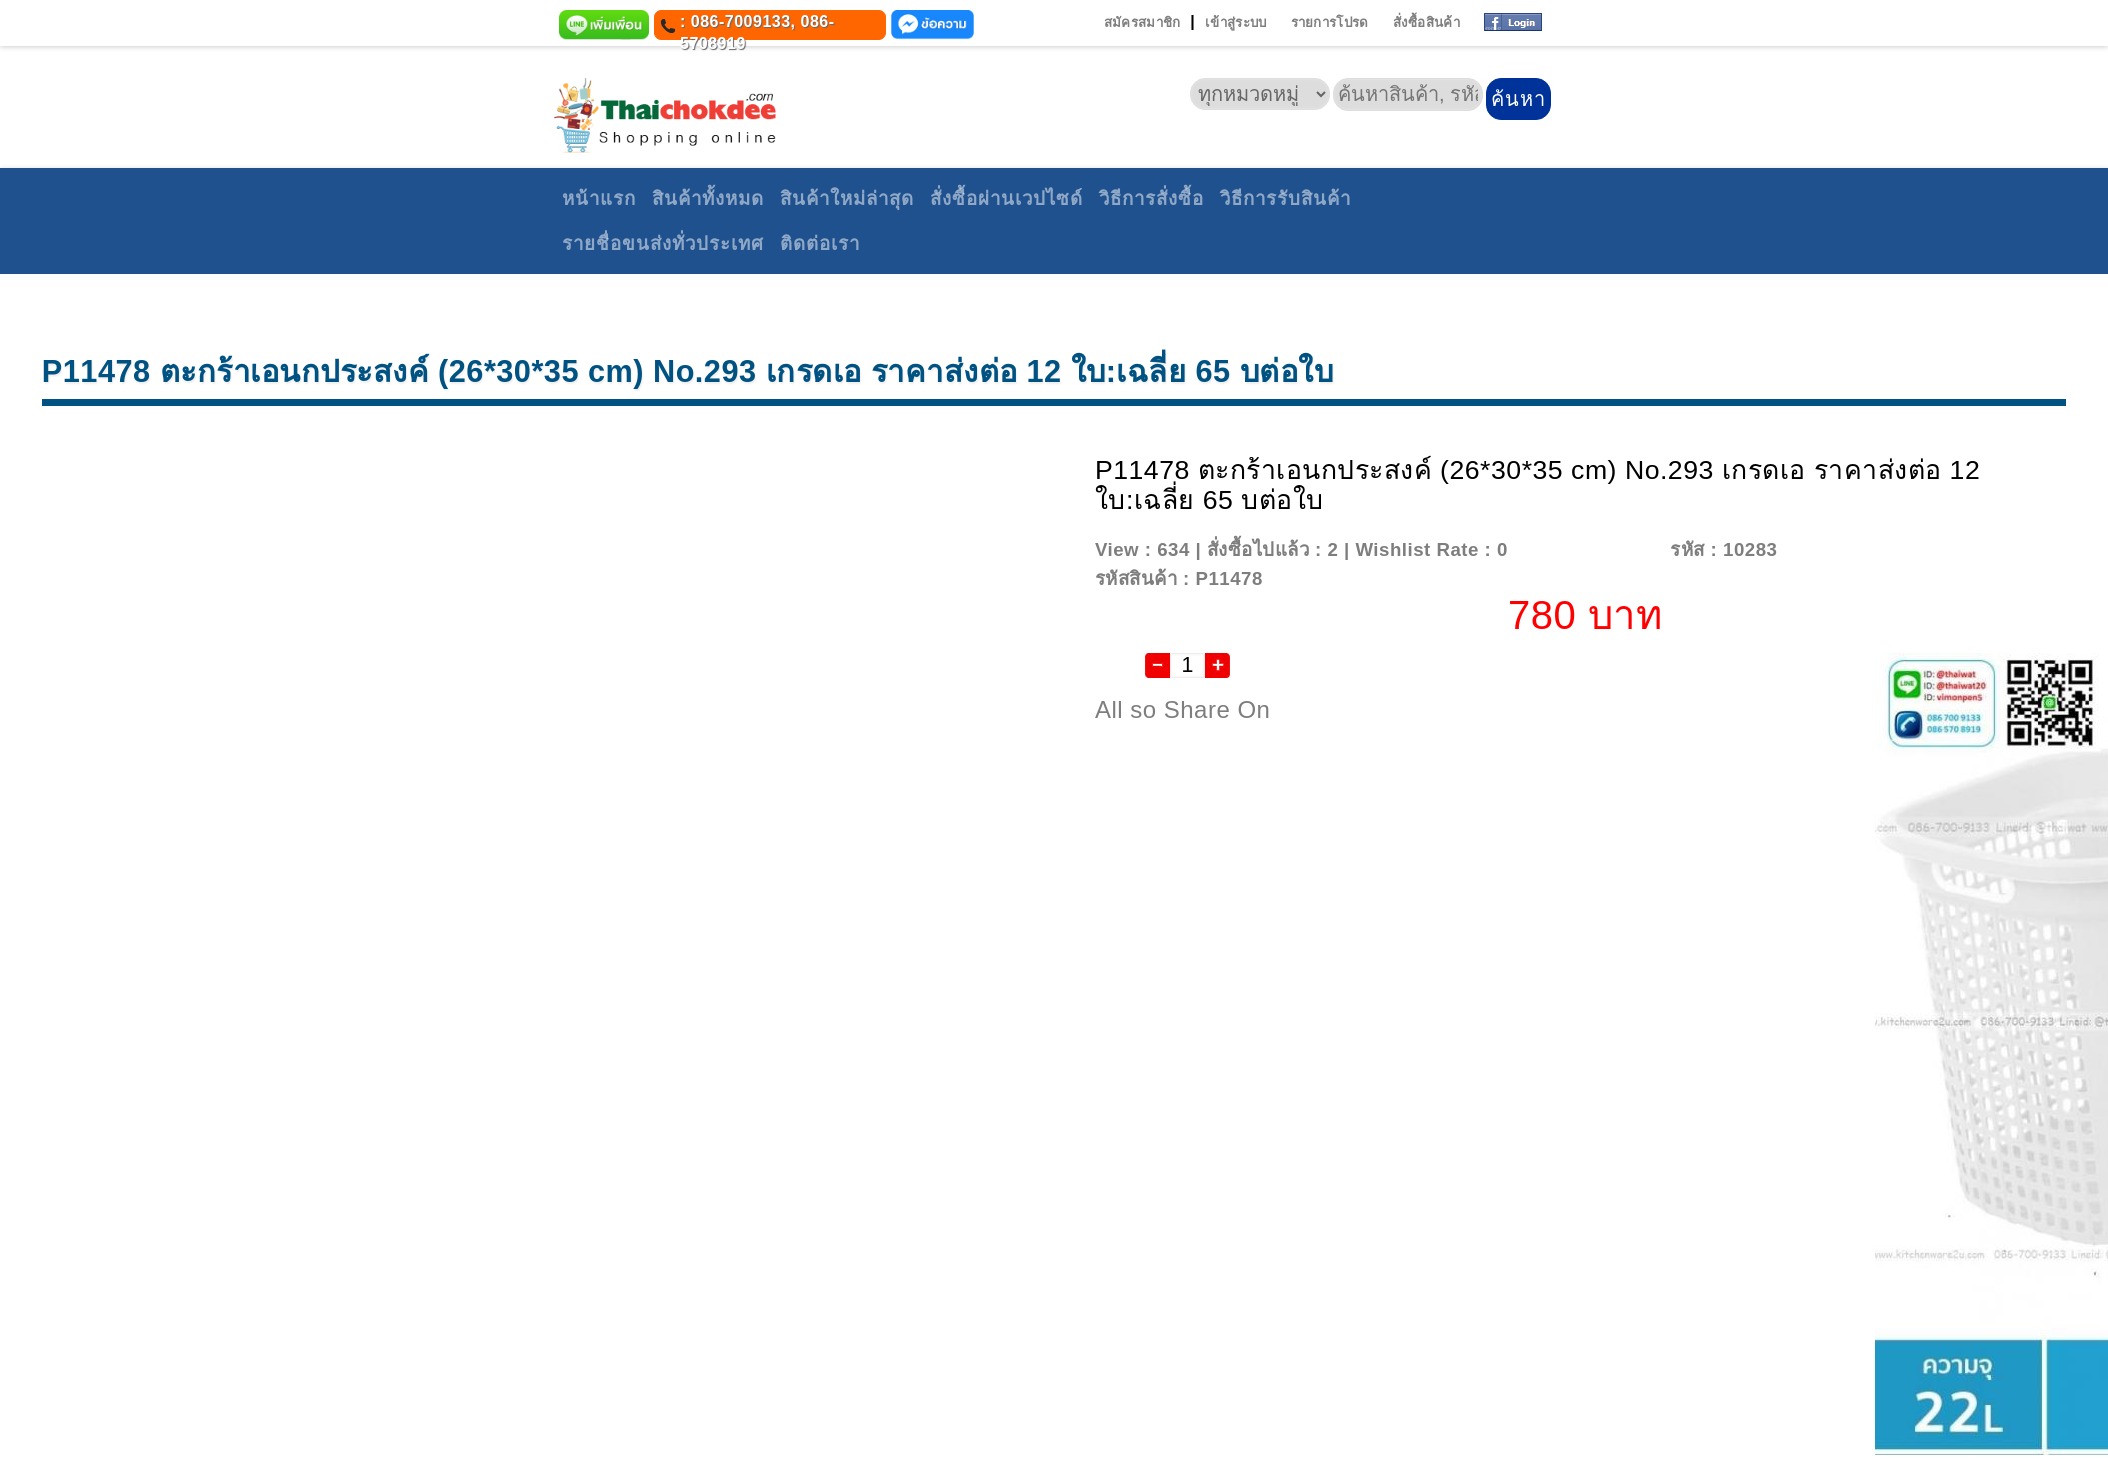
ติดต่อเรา (820, 243)
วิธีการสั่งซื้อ (1151, 198)
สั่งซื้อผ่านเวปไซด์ (1006, 198)
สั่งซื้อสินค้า (1426, 22)
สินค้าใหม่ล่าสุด (847, 198)
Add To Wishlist (1586, 549)
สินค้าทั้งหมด (708, 198)
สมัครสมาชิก (1142, 22)
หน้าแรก (599, 198)
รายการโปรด (1330, 22)
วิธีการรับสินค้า (1285, 198)
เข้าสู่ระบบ (1235, 22)
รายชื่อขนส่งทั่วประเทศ (663, 243)
